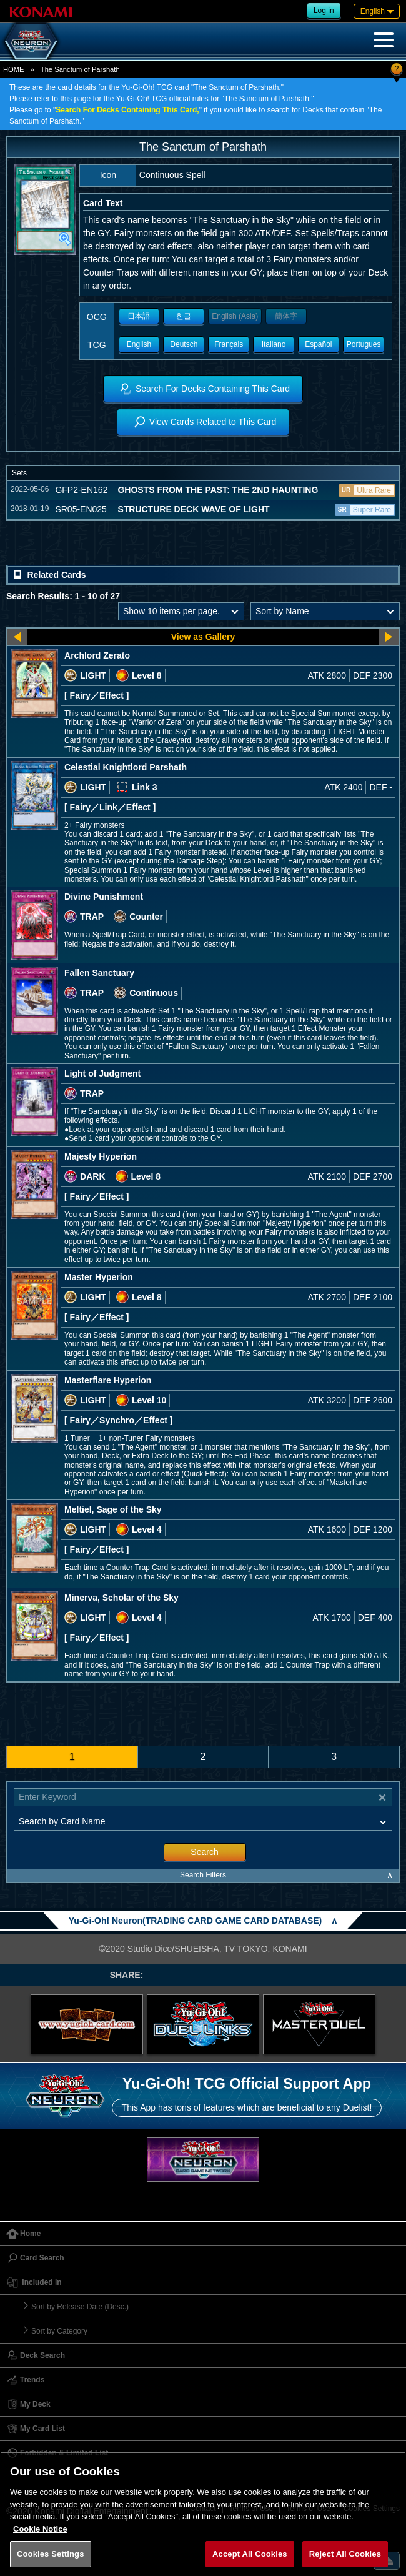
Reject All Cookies (345, 2554)
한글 (183, 316)
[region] (203, 2514)
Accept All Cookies (249, 2554)
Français (228, 344)
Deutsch (183, 344)
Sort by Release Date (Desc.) (80, 2306)
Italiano (274, 344)
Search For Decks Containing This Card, (127, 110)
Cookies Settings (50, 2554)
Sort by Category (59, 2331)
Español (318, 344)
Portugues (364, 344)
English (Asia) (235, 316)
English (139, 344)
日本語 (138, 316)
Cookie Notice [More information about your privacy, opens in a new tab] (40, 2529)
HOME (13, 69)
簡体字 (286, 316)
